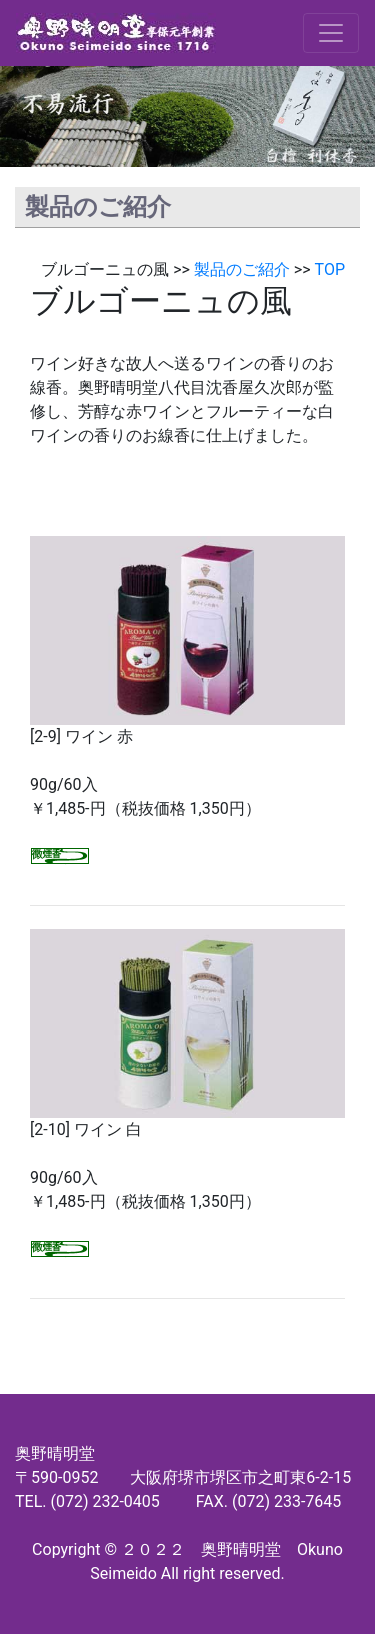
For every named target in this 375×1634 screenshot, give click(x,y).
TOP (330, 269)
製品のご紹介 (242, 269)
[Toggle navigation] (331, 33)
